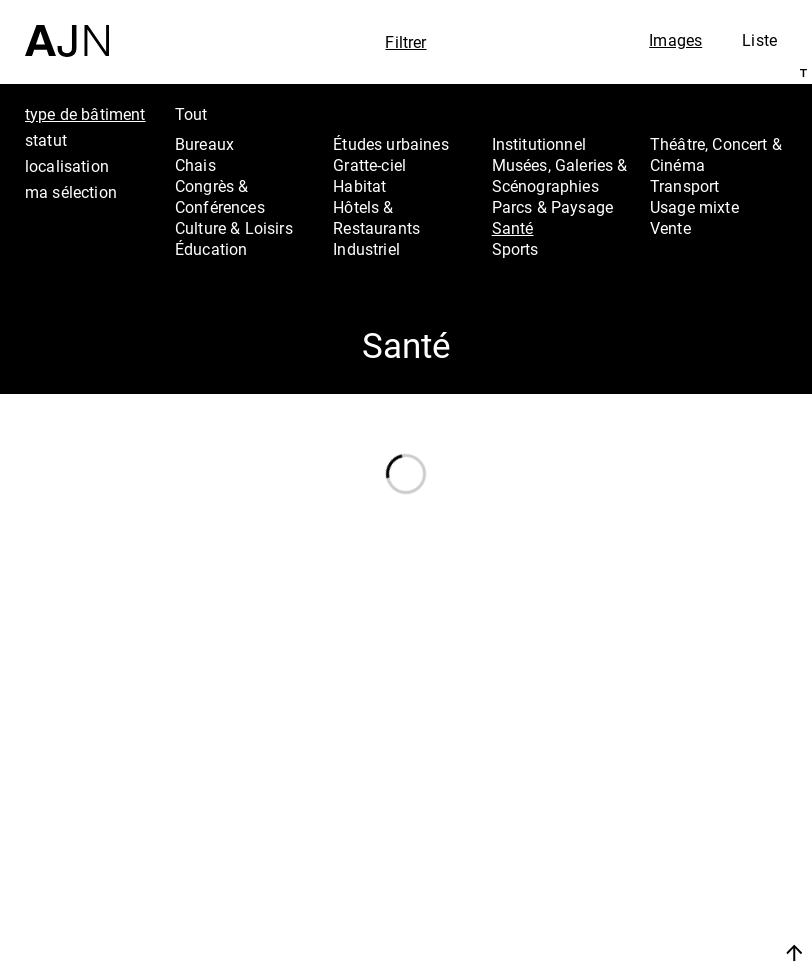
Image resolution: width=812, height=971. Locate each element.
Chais (195, 165)
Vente (670, 228)
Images (675, 40)
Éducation (211, 249)
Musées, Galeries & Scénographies (560, 175)
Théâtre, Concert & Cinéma (716, 154)
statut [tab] (46, 140)
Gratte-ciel (369, 165)
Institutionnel (539, 144)
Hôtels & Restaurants (376, 217)
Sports (515, 249)
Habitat (359, 186)
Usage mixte (694, 207)
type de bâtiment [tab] (85, 114)
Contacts (686, 885)
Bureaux (204, 144)
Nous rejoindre (691, 928)
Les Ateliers (698, 831)
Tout (191, 114)
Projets (677, 858)
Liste (759, 40)
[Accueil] (67, 28)
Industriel (366, 249)
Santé (513, 228)
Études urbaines (390, 144)
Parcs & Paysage (552, 207)
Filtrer (405, 42)
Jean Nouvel (702, 805)
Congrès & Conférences (220, 196)
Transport (684, 186)
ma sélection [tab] (71, 192)
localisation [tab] (67, 166)
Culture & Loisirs (234, 228)
